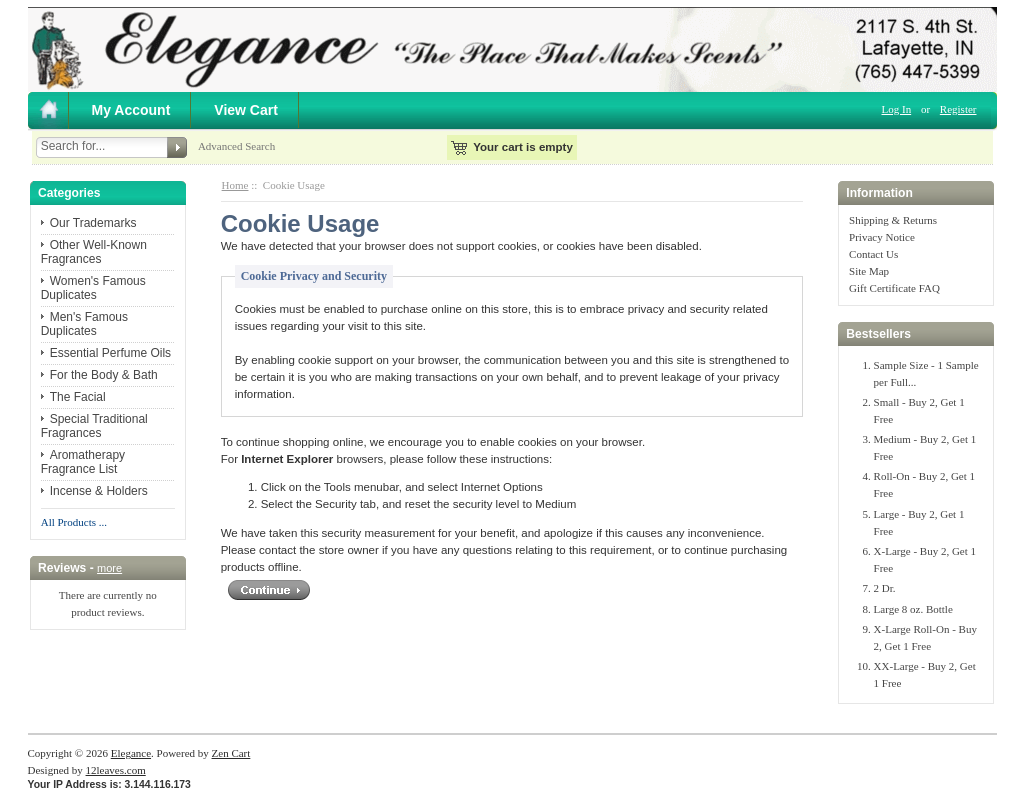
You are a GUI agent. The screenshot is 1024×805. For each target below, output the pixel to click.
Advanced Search (236, 146)
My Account (131, 110)
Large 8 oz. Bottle (913, 609)
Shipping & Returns (893, 220)
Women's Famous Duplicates (93, 288)
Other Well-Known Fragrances (94, 252)
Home (235, 185)
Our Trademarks (93, 223)
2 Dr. (885, 588)
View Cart (246, 110)
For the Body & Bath (104, 375)
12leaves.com (116, 770)
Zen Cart (231, 753)
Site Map (869, 271)
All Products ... (74, 522)
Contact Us (873, 254)
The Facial (78, 397)
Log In (897, 109)
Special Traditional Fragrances (94, 426)
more (109, 568)
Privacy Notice (882, 237)
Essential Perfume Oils (110, 353)
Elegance (131, 753)
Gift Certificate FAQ (894, 288)
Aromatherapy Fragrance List (83, 462)
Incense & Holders (99, 491)
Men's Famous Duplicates (84, 324)
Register (958, 109)
